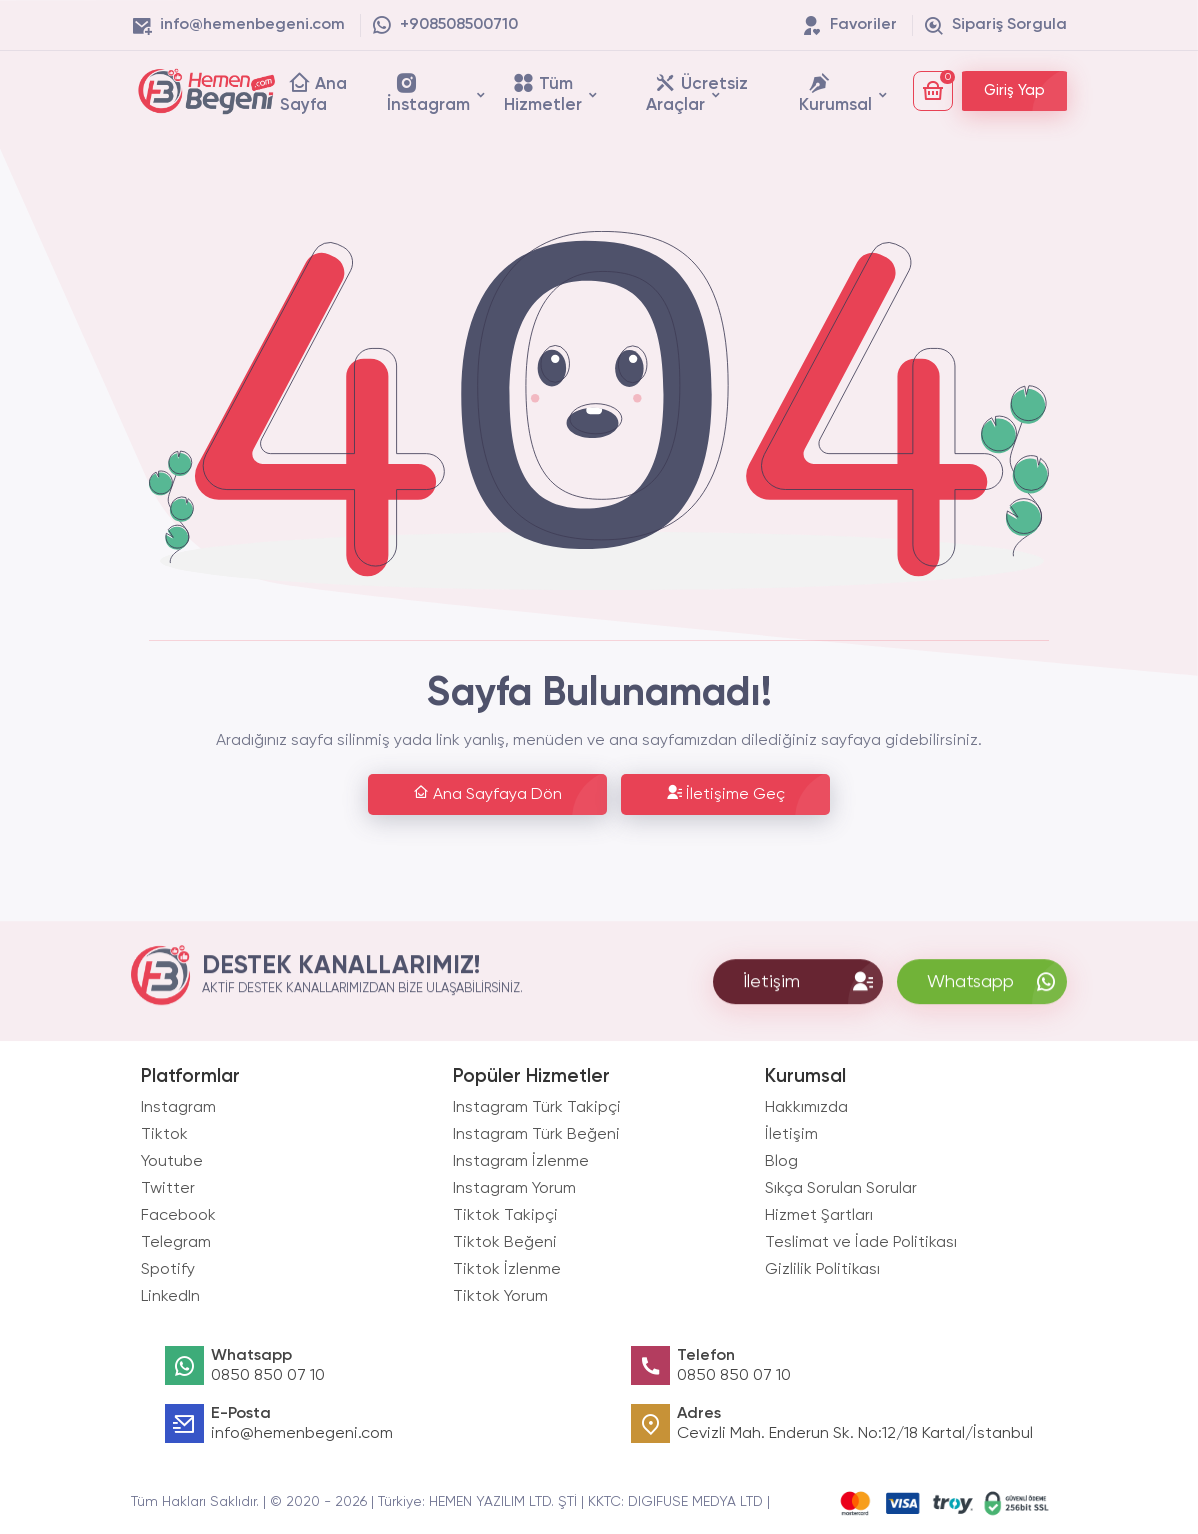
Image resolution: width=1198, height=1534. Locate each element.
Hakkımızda (806, 1108)
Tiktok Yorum (500, 1297)
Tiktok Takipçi (505, 1216)
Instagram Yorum (514, 1189)
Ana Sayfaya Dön (487, 793)
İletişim (791, 1135)
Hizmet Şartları (819, 1216)
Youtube (172, 1162)
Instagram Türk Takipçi (537, 1108)
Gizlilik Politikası (822, 1270)
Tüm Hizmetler (543, 92)
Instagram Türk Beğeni (536, 1135)
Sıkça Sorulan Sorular (841, 1189)
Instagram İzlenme (521, 1162)
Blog (781, 1162)
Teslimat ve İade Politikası (861, 1243)
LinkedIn (170, 1297)
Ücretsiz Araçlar (697, 92)
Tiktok (164, 1135)
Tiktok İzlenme (507, 1270)
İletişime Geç (725, 793)
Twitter (168, 1189)
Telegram (176, 1243)
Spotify (168, 1270)
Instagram (178, 1108)
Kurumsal (835, 92)
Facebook (178, 1216)
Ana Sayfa (313, 92)
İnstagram (428, 92)
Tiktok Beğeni (505, 1243)
